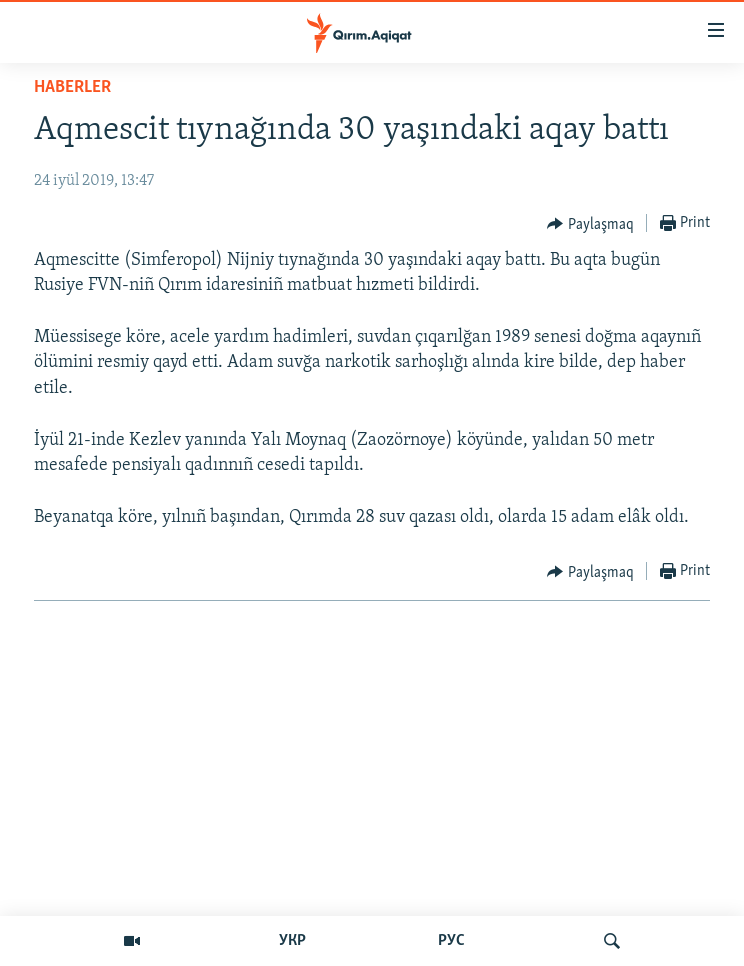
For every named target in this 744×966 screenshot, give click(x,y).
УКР (292, 941)
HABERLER (72, 87)
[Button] (590, 224)
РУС (451, 941)
